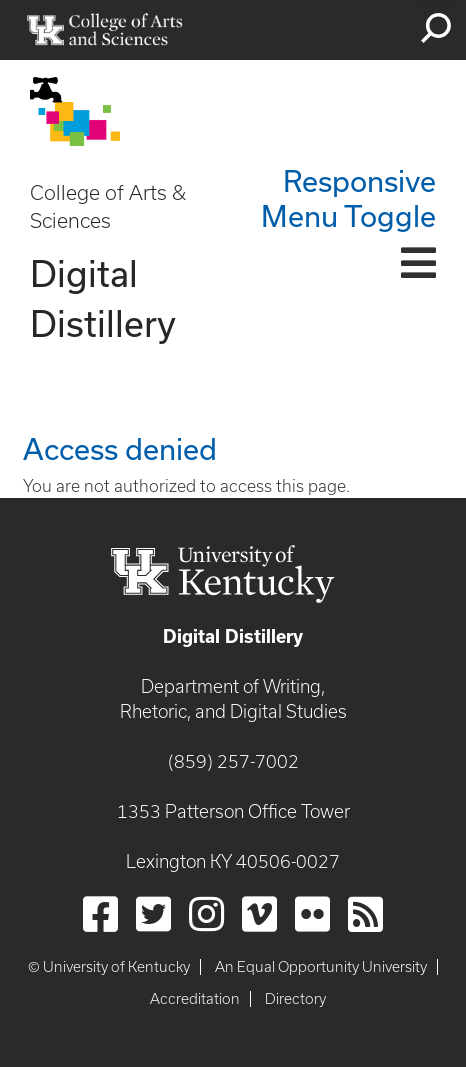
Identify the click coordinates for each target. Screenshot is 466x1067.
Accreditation (195, 999)
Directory (295, 999)
